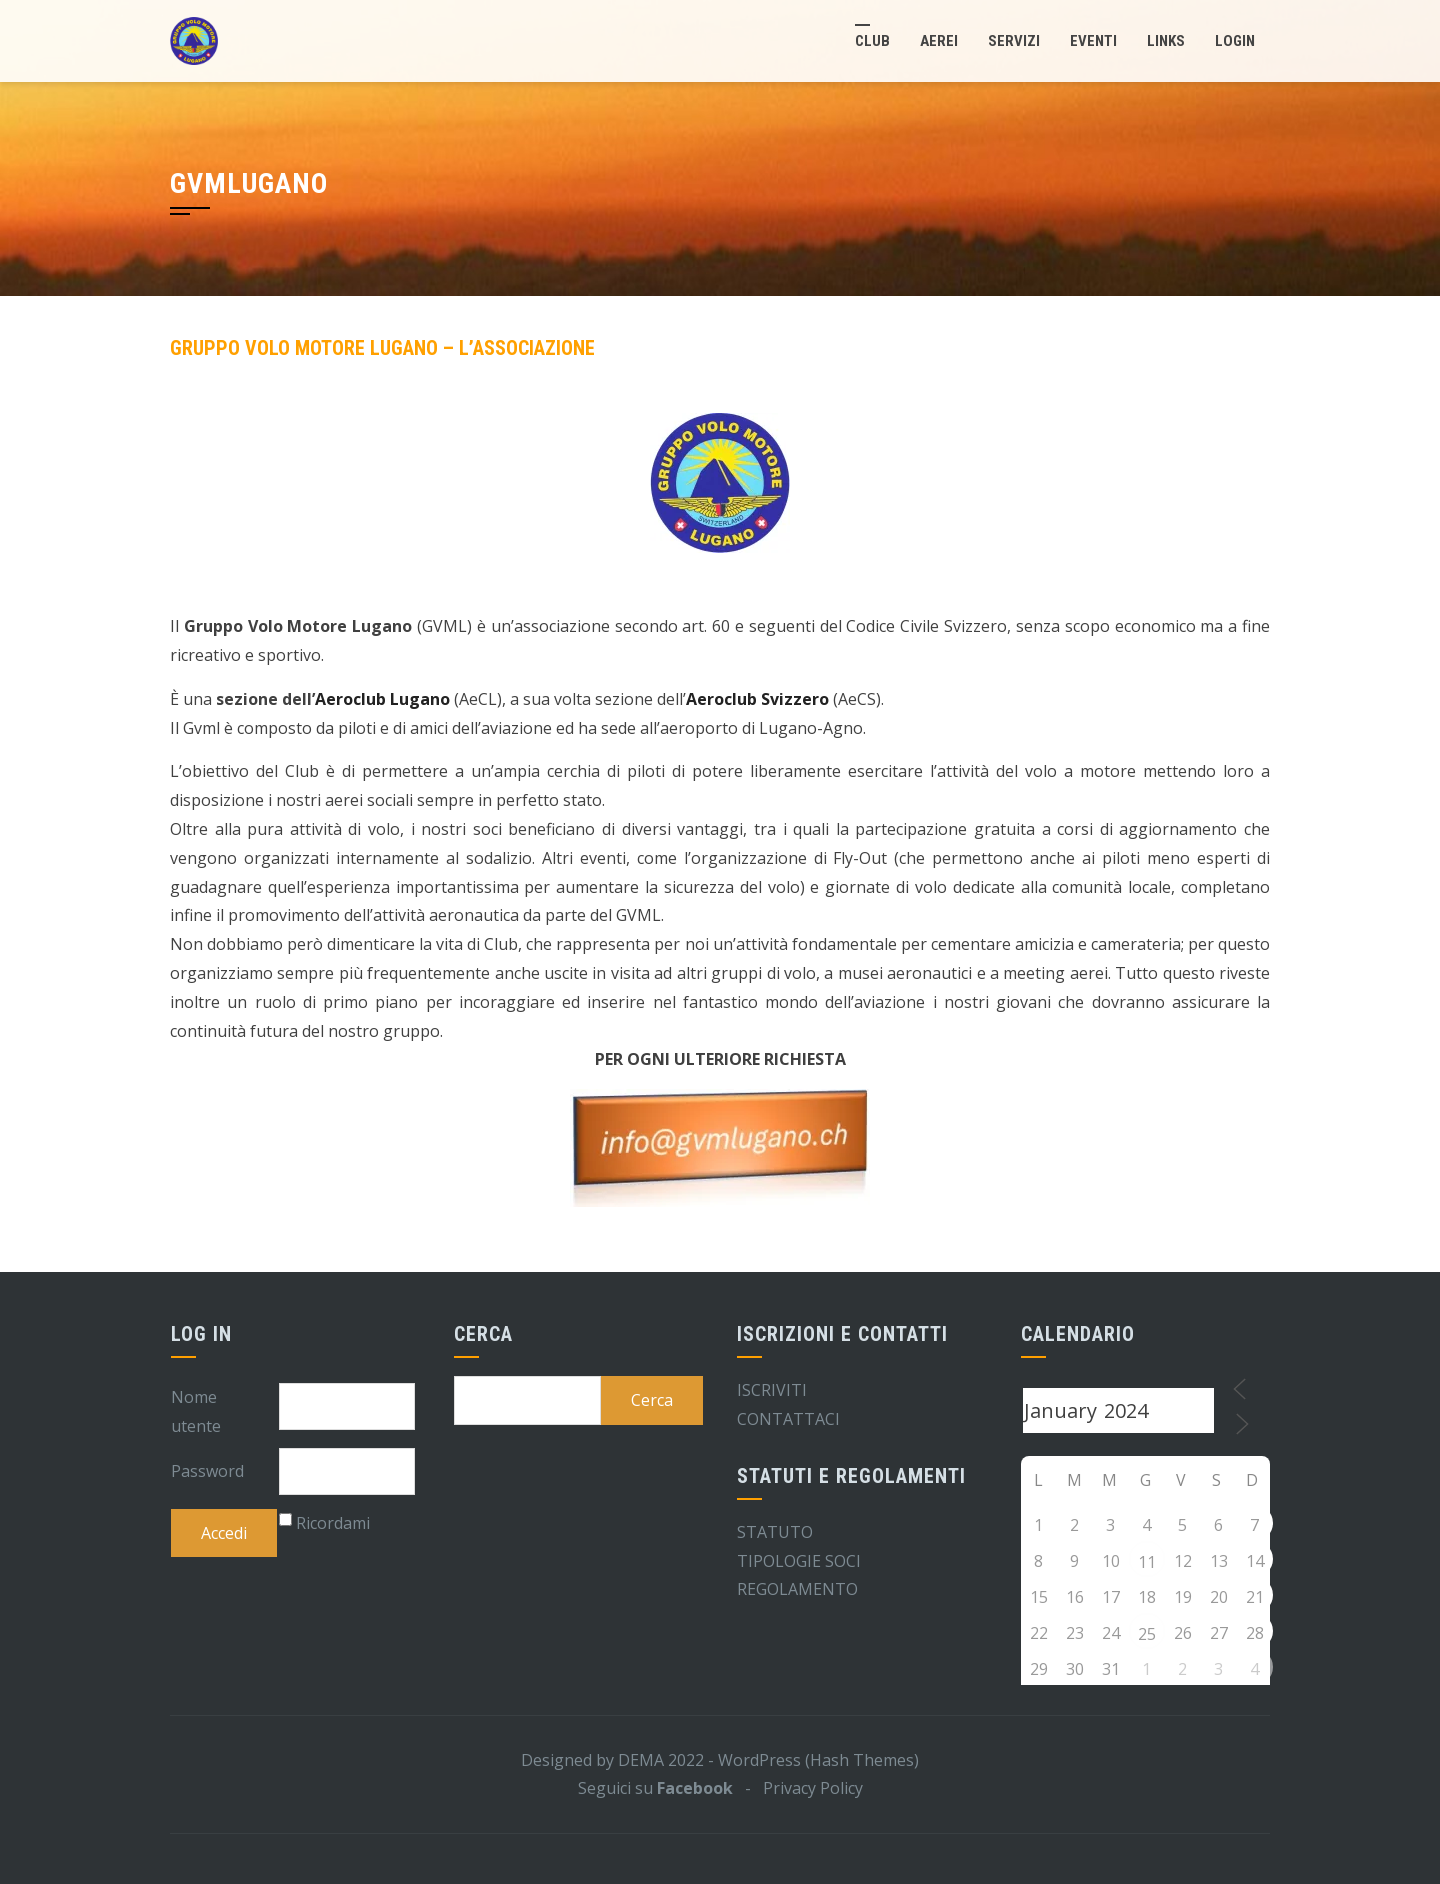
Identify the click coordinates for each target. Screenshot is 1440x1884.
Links (1166, 41)
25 (1147, 1634)
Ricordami (333, 1523)
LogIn (1235, 41)
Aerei (939, 41)
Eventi (1093, 41)
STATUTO (775, 1532)
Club (872, 41)
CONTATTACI (788, 1419)
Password (207, 1471)
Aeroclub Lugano (382, 699)
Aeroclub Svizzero (757, 699)
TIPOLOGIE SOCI (799, 1561)
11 (1147, 1562)
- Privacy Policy (798, 1788)
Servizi (1014, 41)
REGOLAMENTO (797, 1589)
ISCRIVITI (772, 1390)
